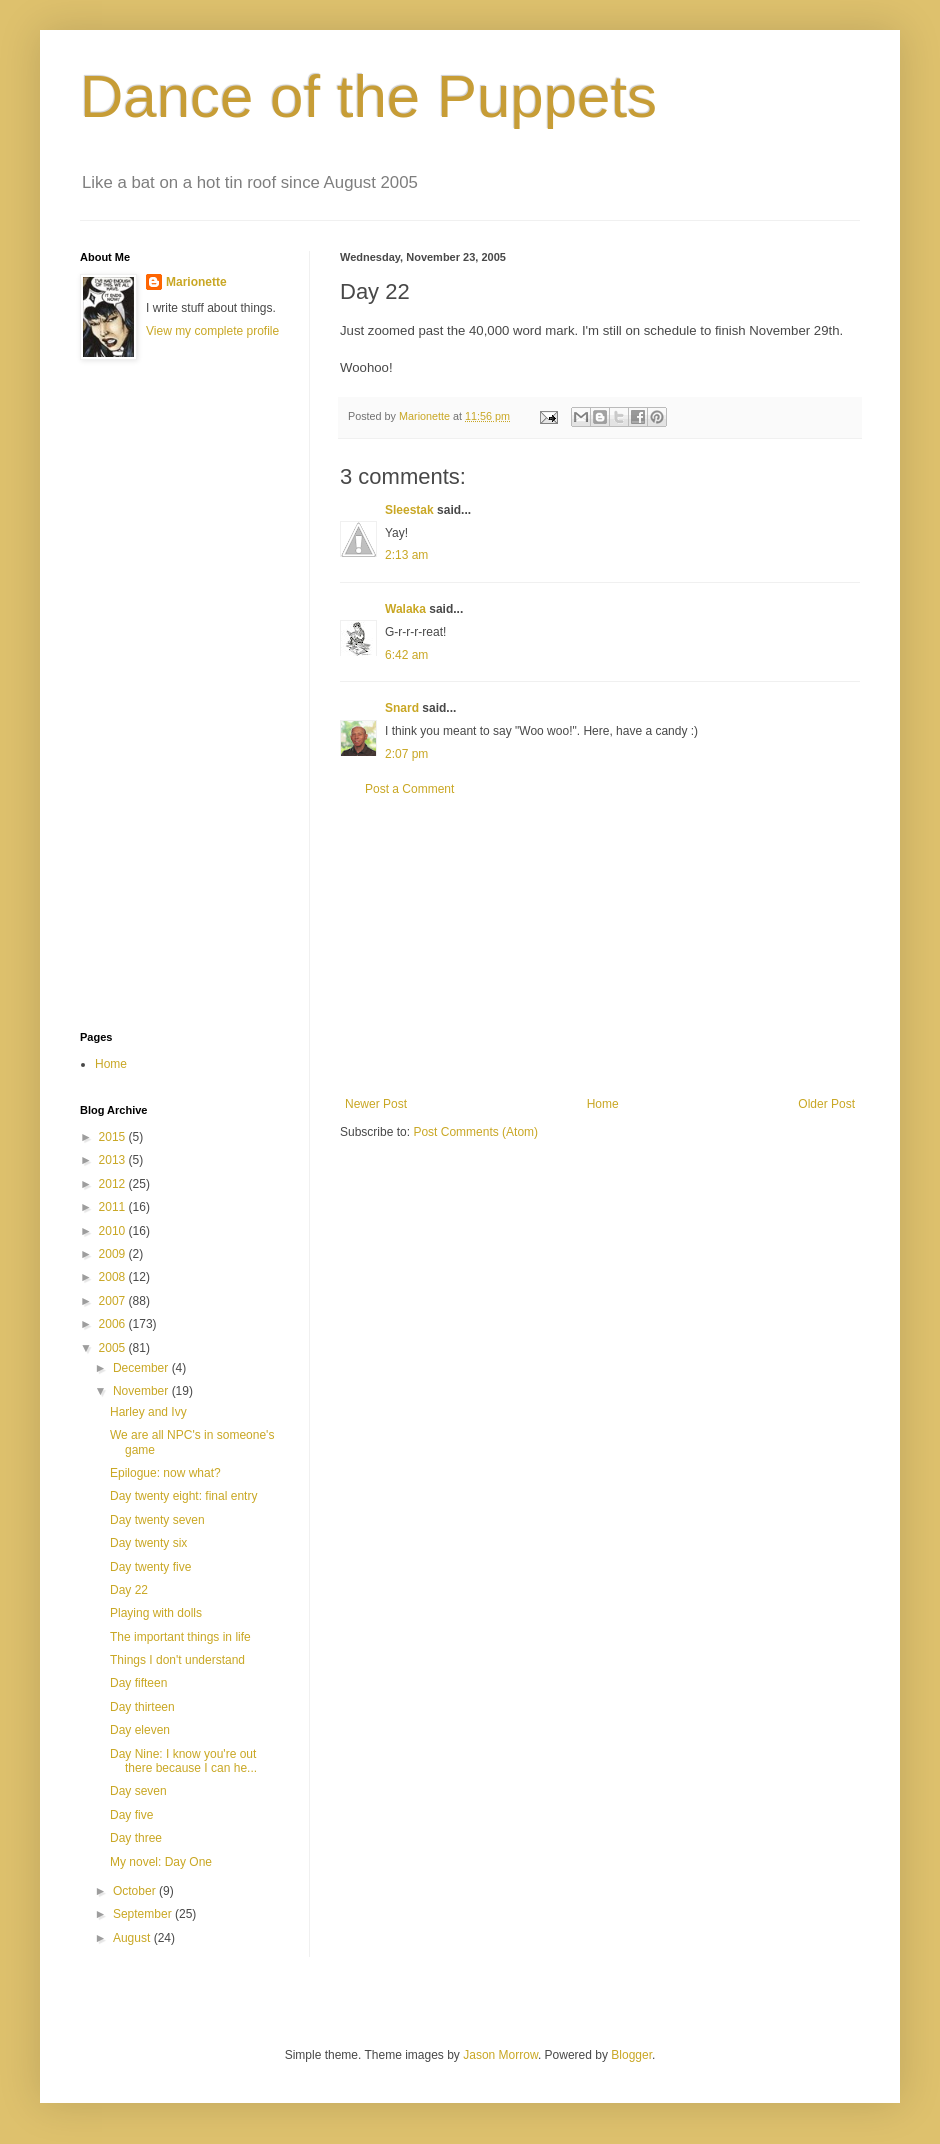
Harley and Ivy (148, 1412)
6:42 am (406, 655)
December (142, 1368)
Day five (131, 1815)
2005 (114, 1348)
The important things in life (180, 1637)
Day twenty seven (157, 1520)
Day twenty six (148, 1543)
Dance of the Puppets (368, 96)
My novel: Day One (161, 1862)
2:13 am (406, 555)
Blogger (631, 2055)
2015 (114, 1137)
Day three (136, 1838)
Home (603, 1104)
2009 (114, 1254)
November (142, 1391)
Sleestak (409, 510)
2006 (114, 1324)
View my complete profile (212, 331)
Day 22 (129, 1590)
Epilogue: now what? (165, 1473)
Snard (402, 708)
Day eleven (140, 1730)
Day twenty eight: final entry (183, 1496)
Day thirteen (142, 1707)
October (136, 1891)
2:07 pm (406, 754)
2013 (114, 1160)
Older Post (826, 1104)
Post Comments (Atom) (475, 1132)
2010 (114, 1231)
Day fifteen (138, 1683)
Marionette (196, 282)
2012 (114, 1184)
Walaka (405, 609)
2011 (114, 1207)
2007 (114, 1301)
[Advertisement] (600, 947)
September (144, 1914)
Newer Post (376, 1104)
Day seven (138, 1791)
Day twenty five (150, 1567)
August (133, 1938)
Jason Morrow (500, 2055)
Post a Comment (409, 789)
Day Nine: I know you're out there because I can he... (183, 1761)
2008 (114, 1277)
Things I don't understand (177, 1660)
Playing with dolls (156, 1613)
